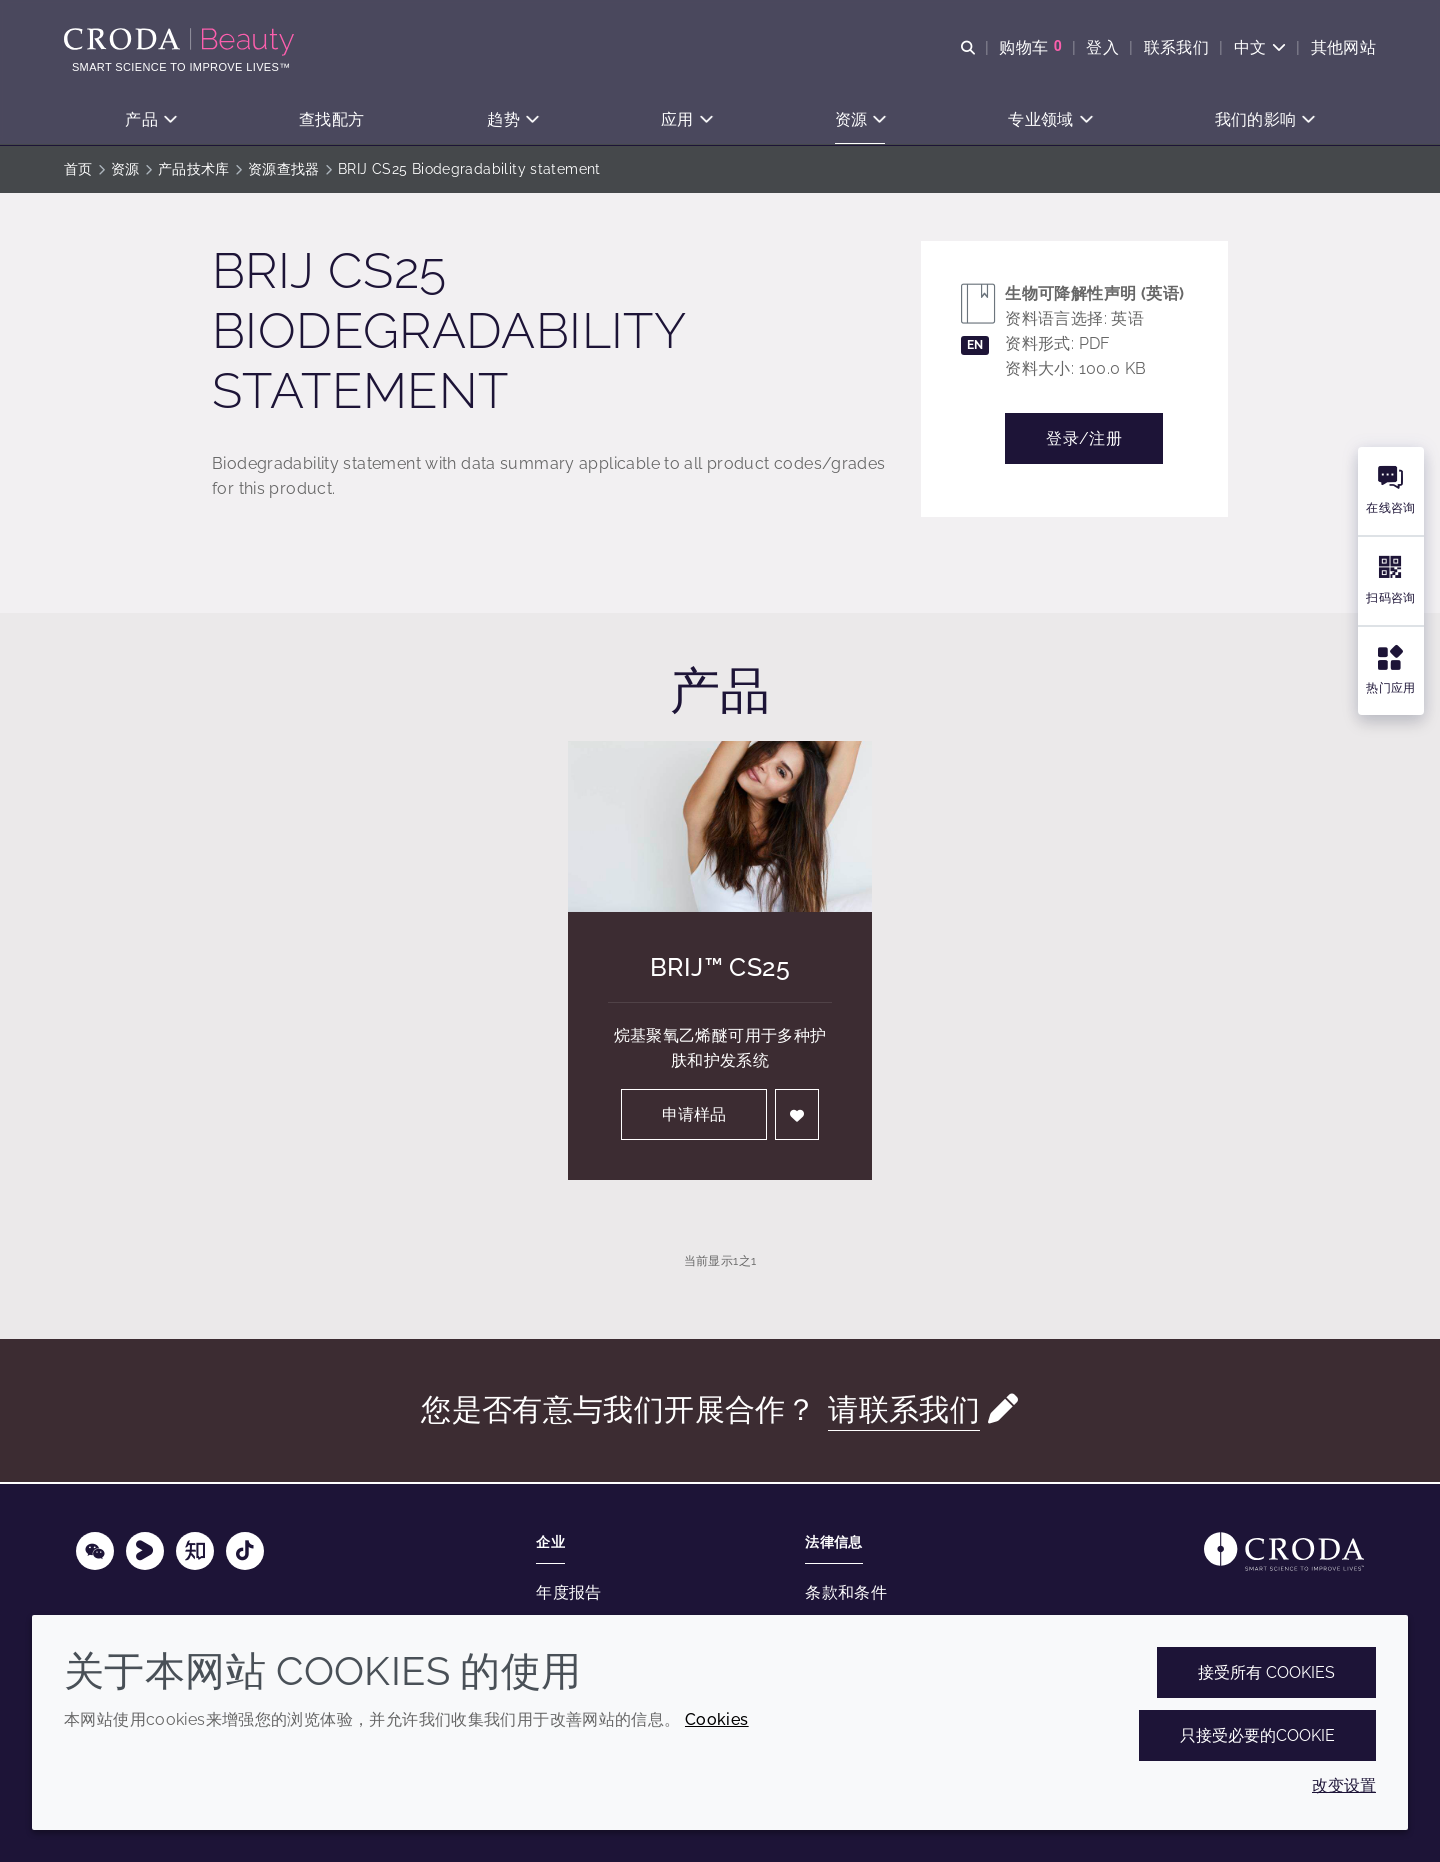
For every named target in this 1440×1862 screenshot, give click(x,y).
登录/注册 (1084, 440)
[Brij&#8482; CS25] (720, 828)
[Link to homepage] (1284, 1551)
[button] (150, 120)
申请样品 (694, 1116)
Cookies (717, 1719)
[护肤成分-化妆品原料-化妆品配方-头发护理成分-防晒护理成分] (181, 42)
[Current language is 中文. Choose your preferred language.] (1259, 47)
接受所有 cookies (1266, 1672)
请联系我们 (904, 1411)
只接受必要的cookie (1257, 1735)
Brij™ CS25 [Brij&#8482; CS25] (720, 969)
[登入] (797, 1116)
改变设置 (1344, 1785)
